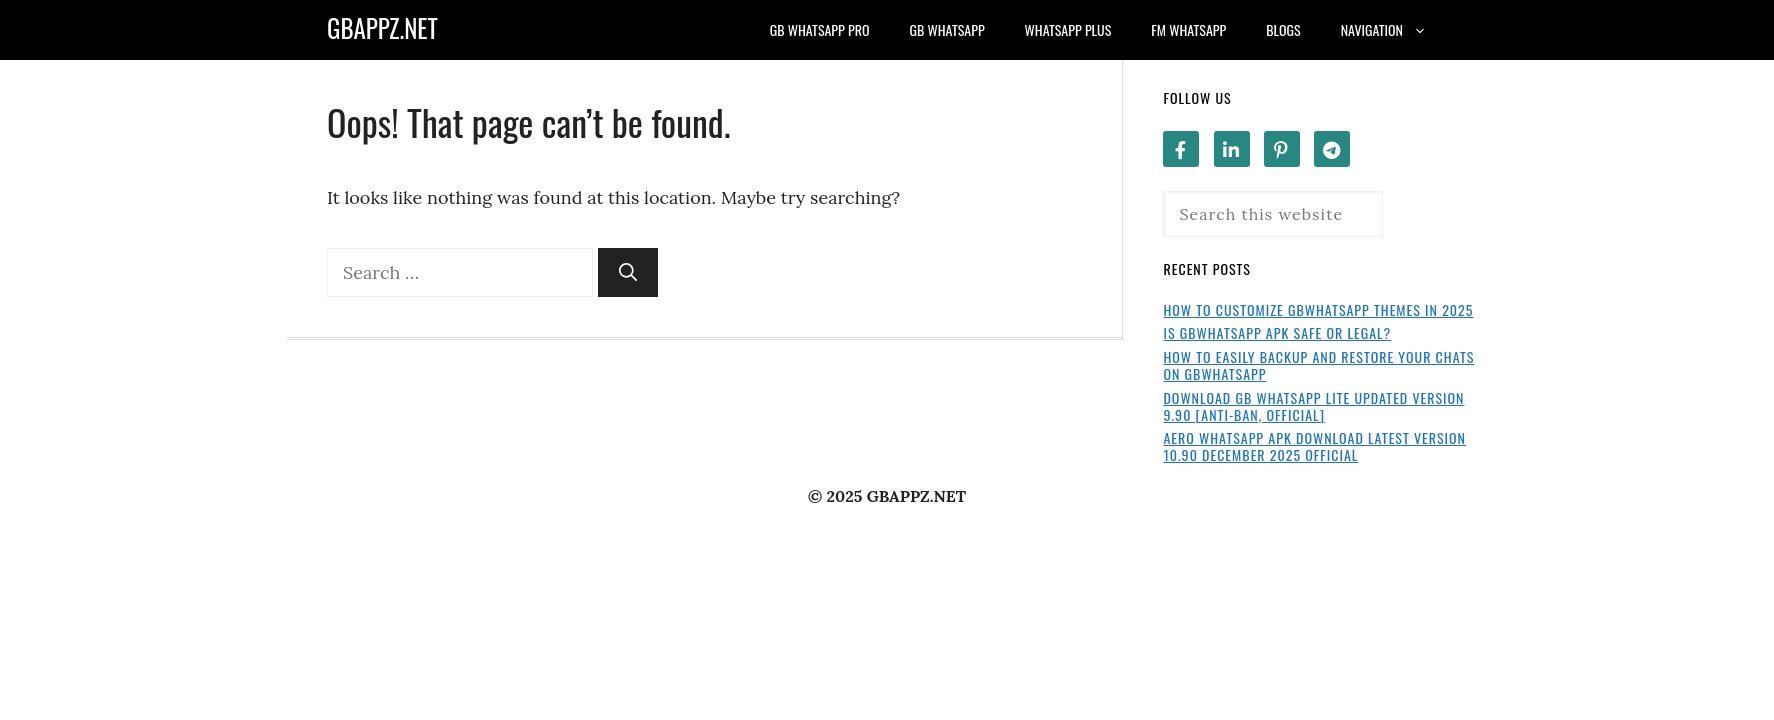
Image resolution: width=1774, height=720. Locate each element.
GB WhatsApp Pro (820, 29)
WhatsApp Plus (1068, 29)
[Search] (628, 272)
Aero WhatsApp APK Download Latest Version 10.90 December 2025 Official (1314, 446)
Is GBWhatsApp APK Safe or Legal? (1277, 332)
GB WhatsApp (947, 29)
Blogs (1283, 29)
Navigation (1394, 30)
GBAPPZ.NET (382, 27)
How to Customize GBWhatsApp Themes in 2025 (1318, 309)
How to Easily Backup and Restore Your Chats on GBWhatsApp (1318, 365)
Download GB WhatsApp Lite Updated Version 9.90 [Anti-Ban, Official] (1313, 406)
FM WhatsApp (1188, 29)
